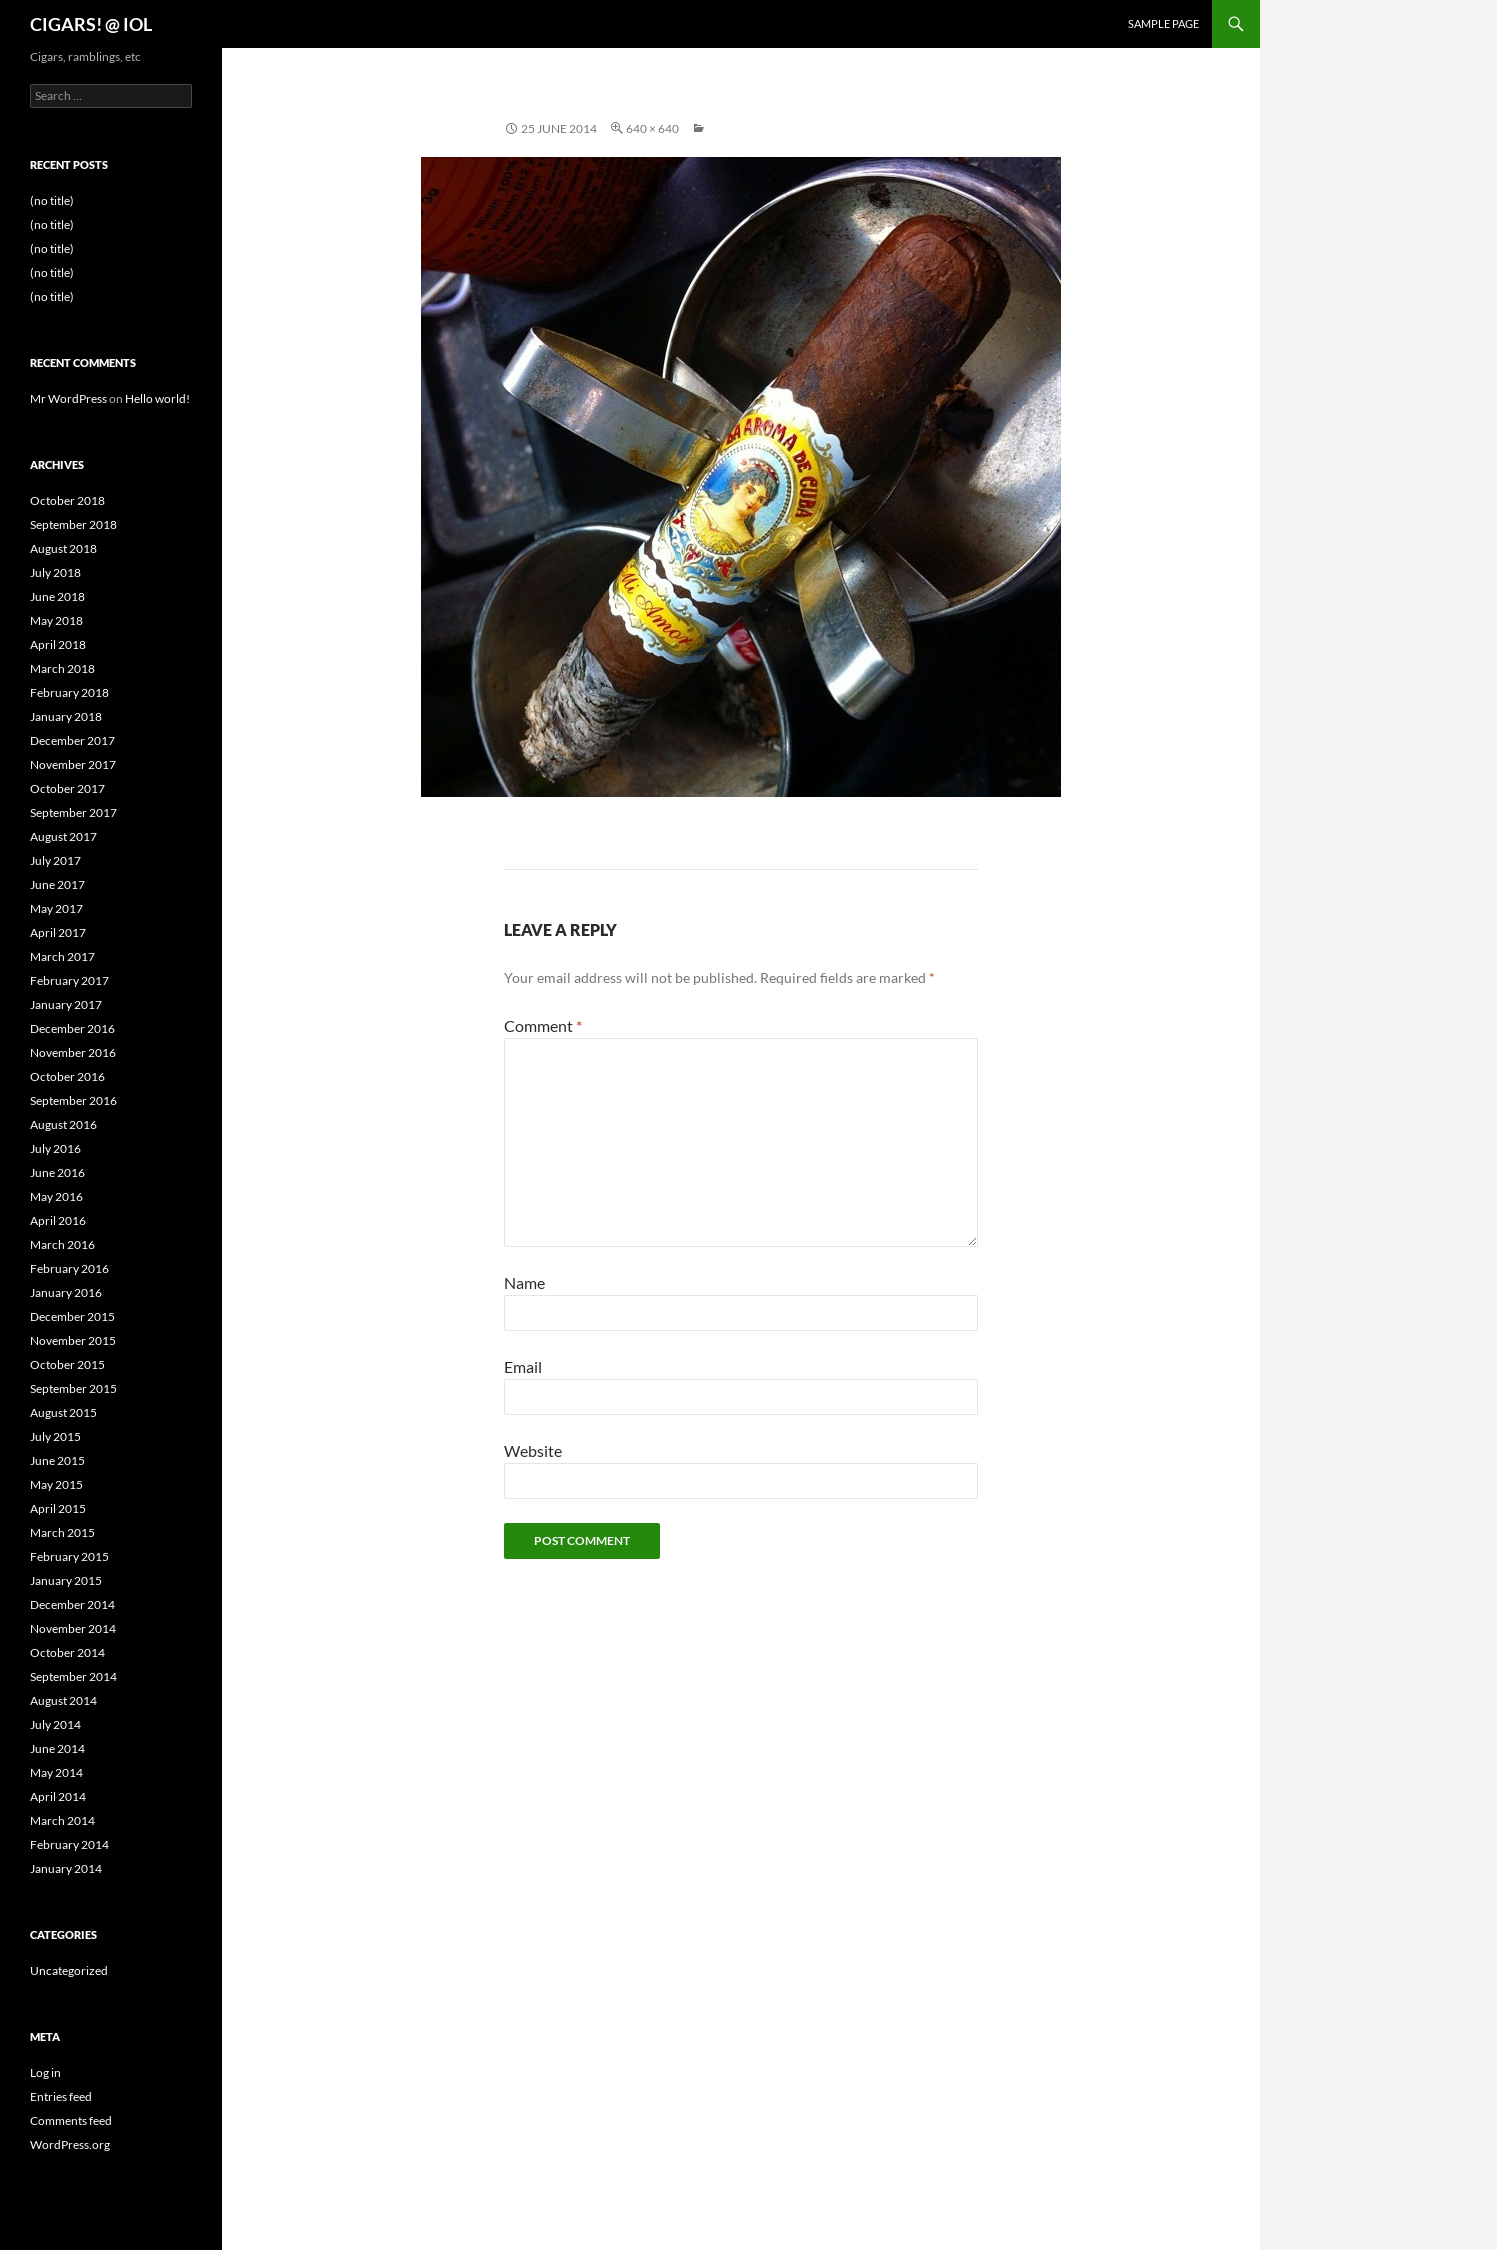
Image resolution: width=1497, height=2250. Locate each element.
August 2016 (63, 1124)
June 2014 (57, 1748)
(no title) (52, 200)
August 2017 (63, 836)
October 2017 (67, 788)
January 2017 (66, 1004)
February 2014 (69, 1844)
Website (533, 1450)
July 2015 (55, 1436)
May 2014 (56, 1772)
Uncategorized (69, 1970)
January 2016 (66, 1292)
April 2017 (58, 932)
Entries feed (61, 2096)
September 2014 (73, 1676)
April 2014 (58, 1796)
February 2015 (69, 1556)
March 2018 (62, 668)
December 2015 (72, 1316)
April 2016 (58, 1220)
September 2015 (73, 1388)
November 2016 (73, 1052)
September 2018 (73, 524)
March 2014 (62, 1820)
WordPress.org (70, 2144)
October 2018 (67, 500)
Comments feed (71, 2120)
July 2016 (55, 1148)
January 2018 (66, 716)
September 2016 (73, 1100)
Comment (543, 1025)
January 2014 (66, 1868)
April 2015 (58, 1508)
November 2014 (73, 1628)
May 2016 (56, 1196)
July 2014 (55, 1724)
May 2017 (56, 908)
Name (524, 1282)
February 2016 (69, 1268)
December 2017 (72, 740)
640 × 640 (652, 128)
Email (523, 1366)
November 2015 (73, 1340)
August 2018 (63, 548)
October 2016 (67, 1076)
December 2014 (72, 1604)
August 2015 (63, 1412)
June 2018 (57, 596)
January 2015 (66, 1580)
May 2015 (56, 1484)
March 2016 (62, 1244)
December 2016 (72, 1028)
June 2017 (57, 884)
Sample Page (1163, 23)
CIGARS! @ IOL (91, 24)
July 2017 (55, 860)
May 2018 (56, 620)
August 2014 (63, 1700)
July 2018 (55, 572)
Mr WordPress (68, 398)
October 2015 (67, 1364)
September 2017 (73, 812)
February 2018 (69, 692)
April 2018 (58, 644)
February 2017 (69, 980)
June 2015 (57, 1460)
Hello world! (157, 398)
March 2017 (62, 956)
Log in (45, 2072)
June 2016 (57, 1172)
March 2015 (62, 1532)
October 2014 (67, 1652)
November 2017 (73, 764)
